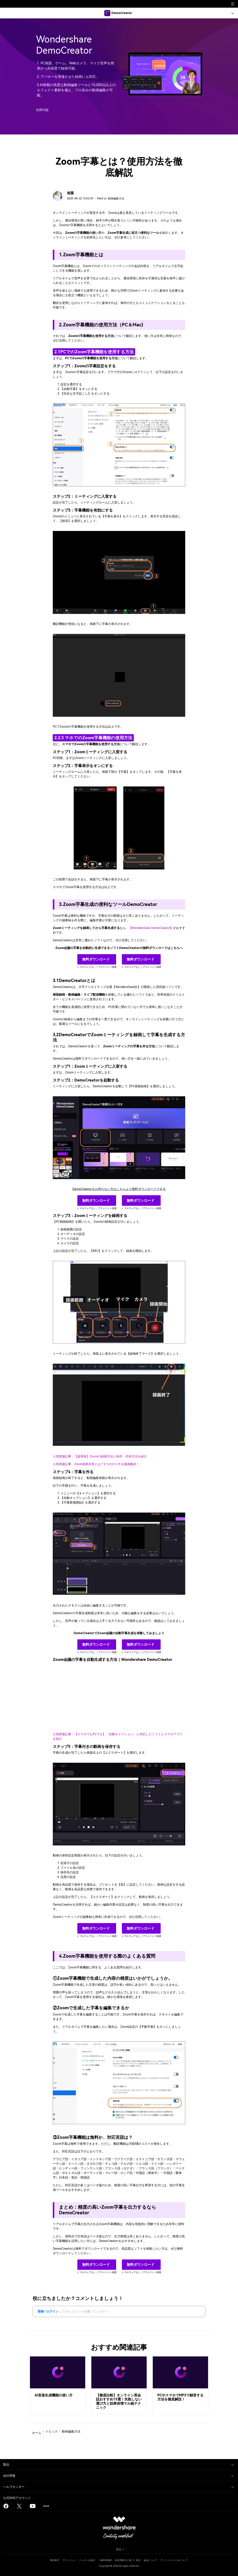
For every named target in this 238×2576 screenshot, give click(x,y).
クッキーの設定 (87, 2560)
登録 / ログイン (47, 2311)
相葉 (70, 193)
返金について (150, 2560)
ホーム (36, 2432)
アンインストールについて (174, 2560)
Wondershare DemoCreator (152, 927)
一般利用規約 (105, 2560)
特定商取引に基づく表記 (127, 2560)
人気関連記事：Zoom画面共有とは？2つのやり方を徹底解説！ (96, 1464)
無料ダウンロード (96, 959)
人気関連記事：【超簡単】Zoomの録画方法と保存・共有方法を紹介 (100, 1456)
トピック (51, 2431)
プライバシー (69, 2560)
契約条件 (54, 2560)
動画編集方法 (116, 198)
